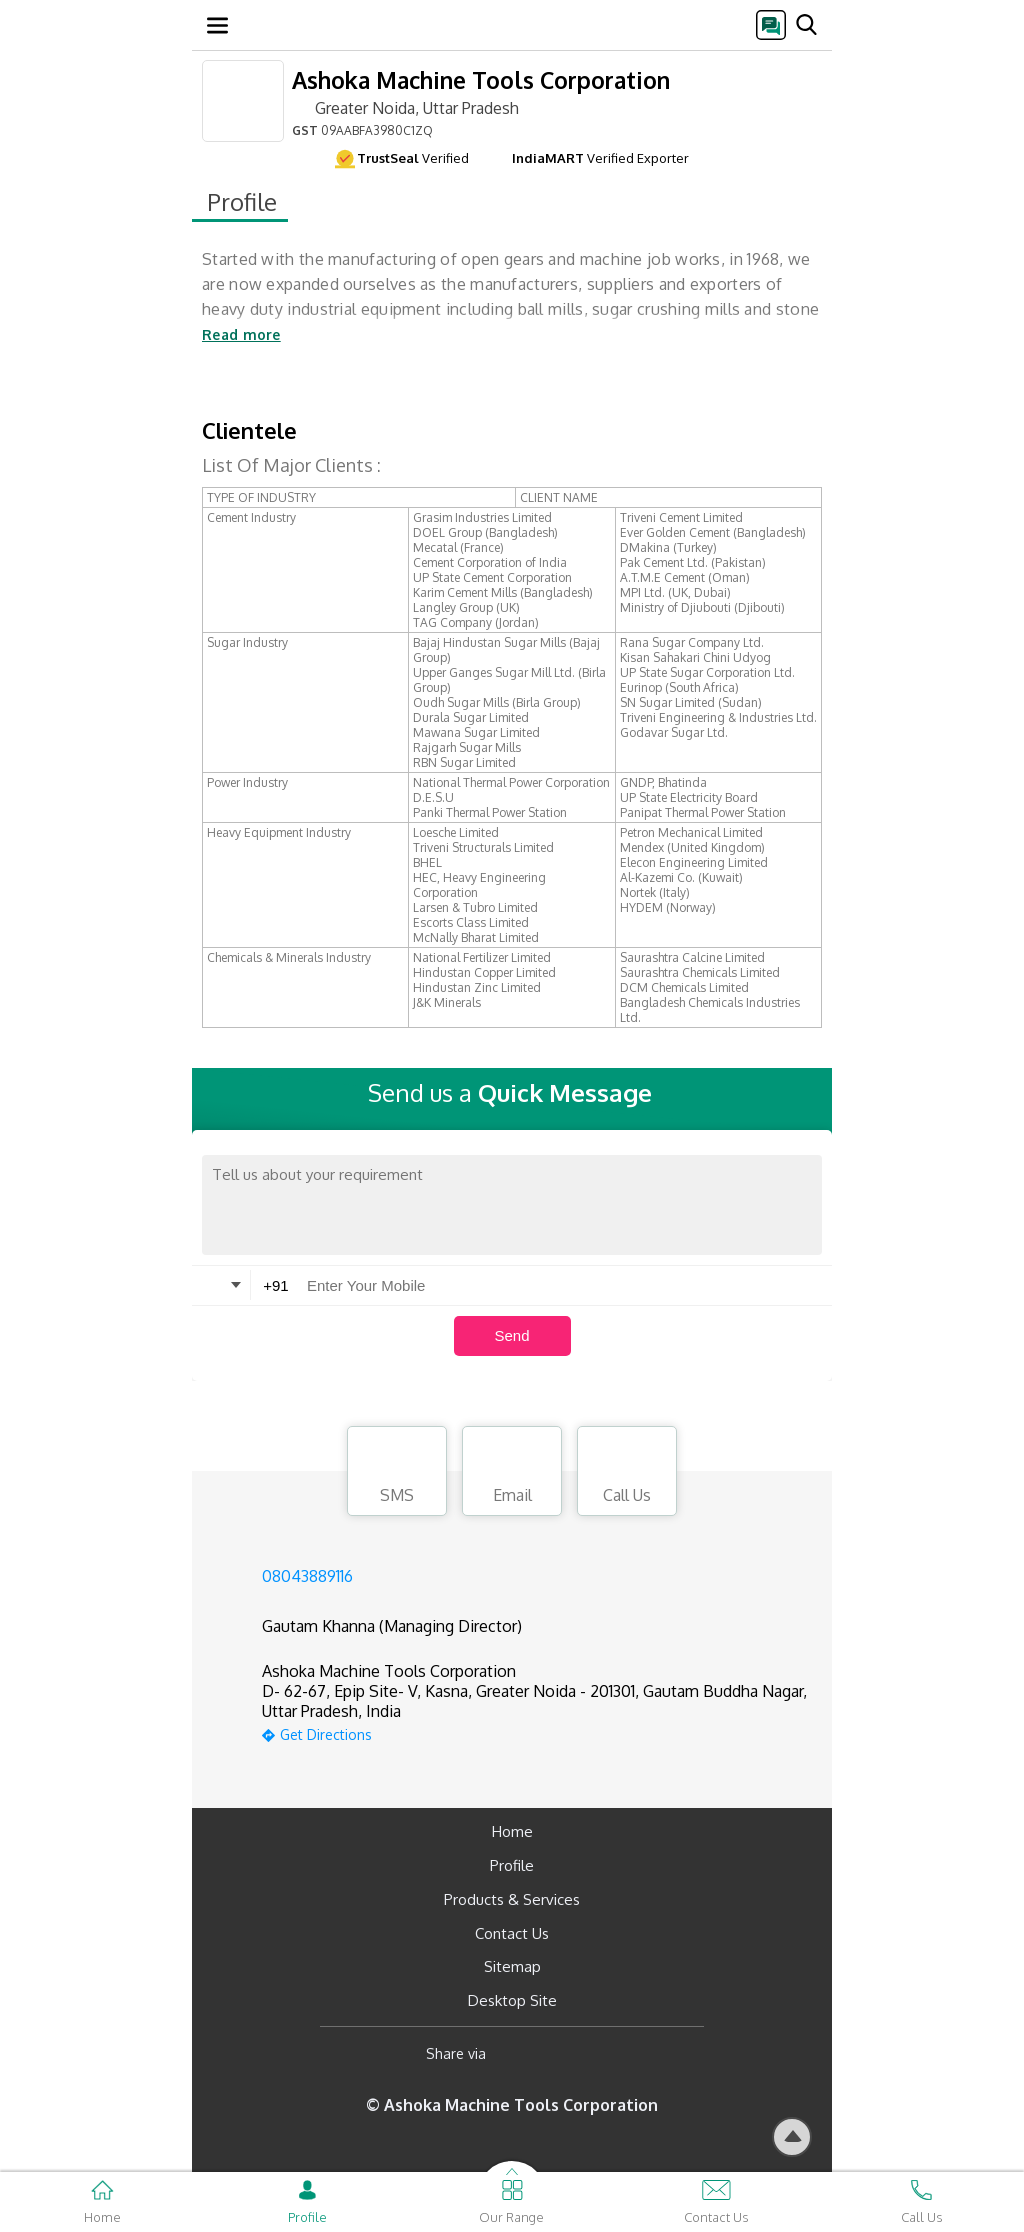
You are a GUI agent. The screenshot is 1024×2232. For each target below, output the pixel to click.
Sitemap (512, 1966)
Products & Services (512, 1899)
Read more (241, 334)
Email (512, 1474)
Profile (512, 1865)
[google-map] (537, 1732)
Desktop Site (512, 2000)
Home (512, 1831)
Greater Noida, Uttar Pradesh (405, 107)
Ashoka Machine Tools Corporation (481, 79)
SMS (397, 1474)
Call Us (627, 1474)
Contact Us (512, 1933)
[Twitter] (603, 2053)
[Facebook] (517, 2053)
